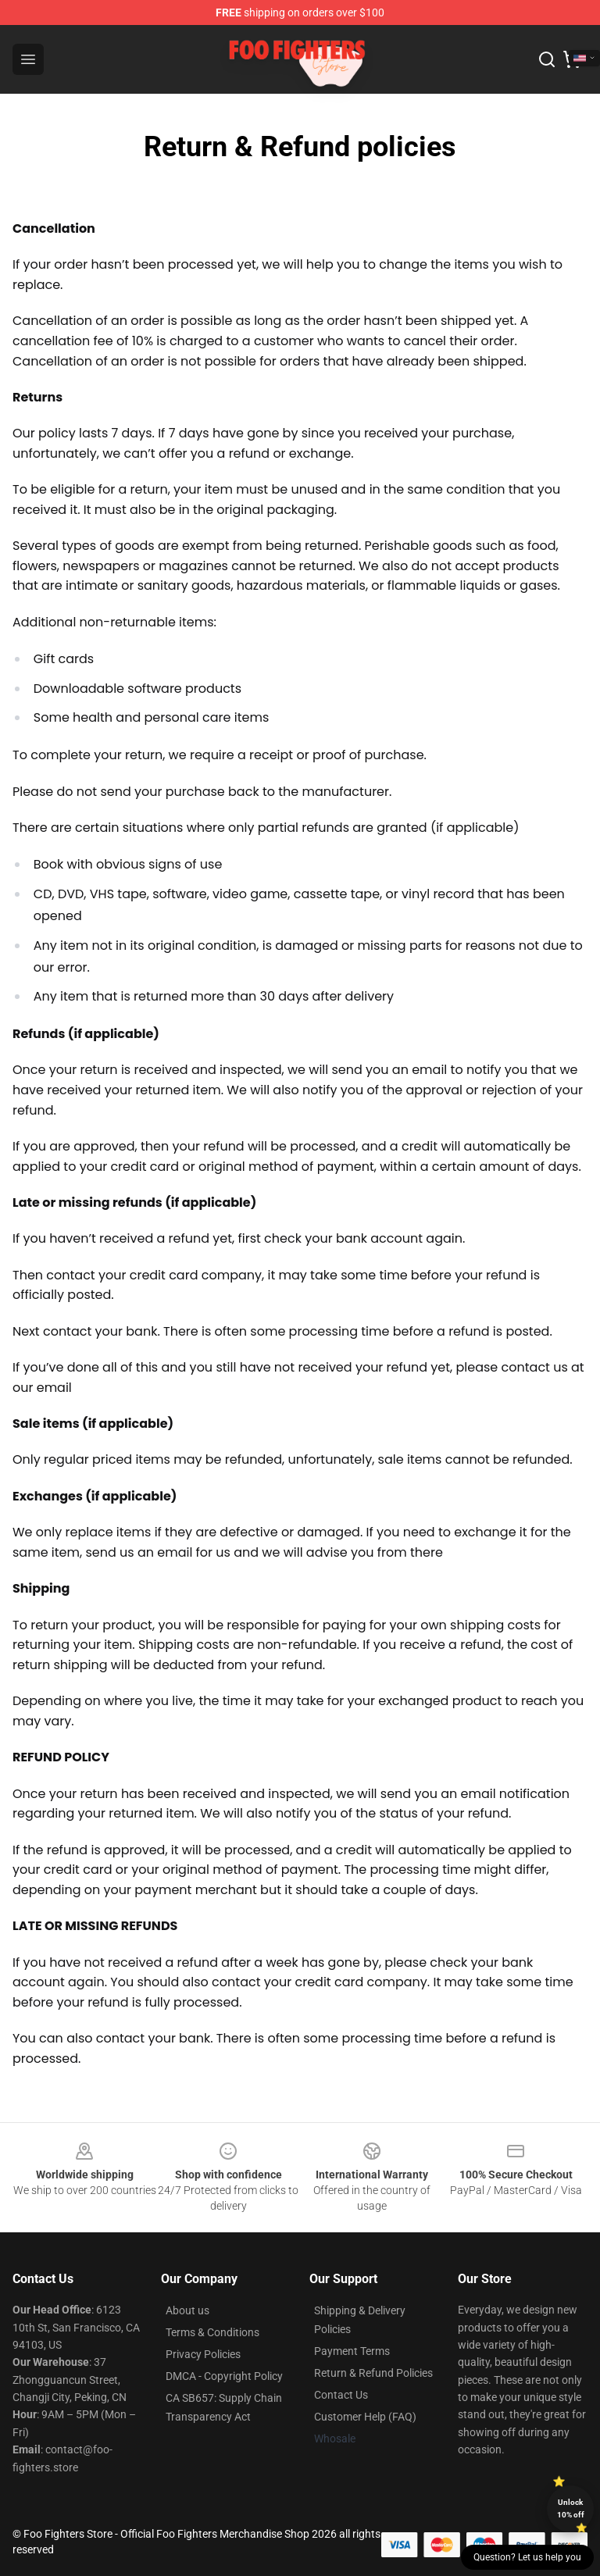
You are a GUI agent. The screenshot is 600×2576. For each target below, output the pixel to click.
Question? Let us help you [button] (527, 2557)
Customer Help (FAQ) (365, 2416)
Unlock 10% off (570, 2508)
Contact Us (341, 2395)
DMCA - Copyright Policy (224, 2376)
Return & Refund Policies (373, 2373)
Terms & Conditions (212, 2332)
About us (187, 2310)
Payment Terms (352, 2351)
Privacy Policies (203, 2354)
